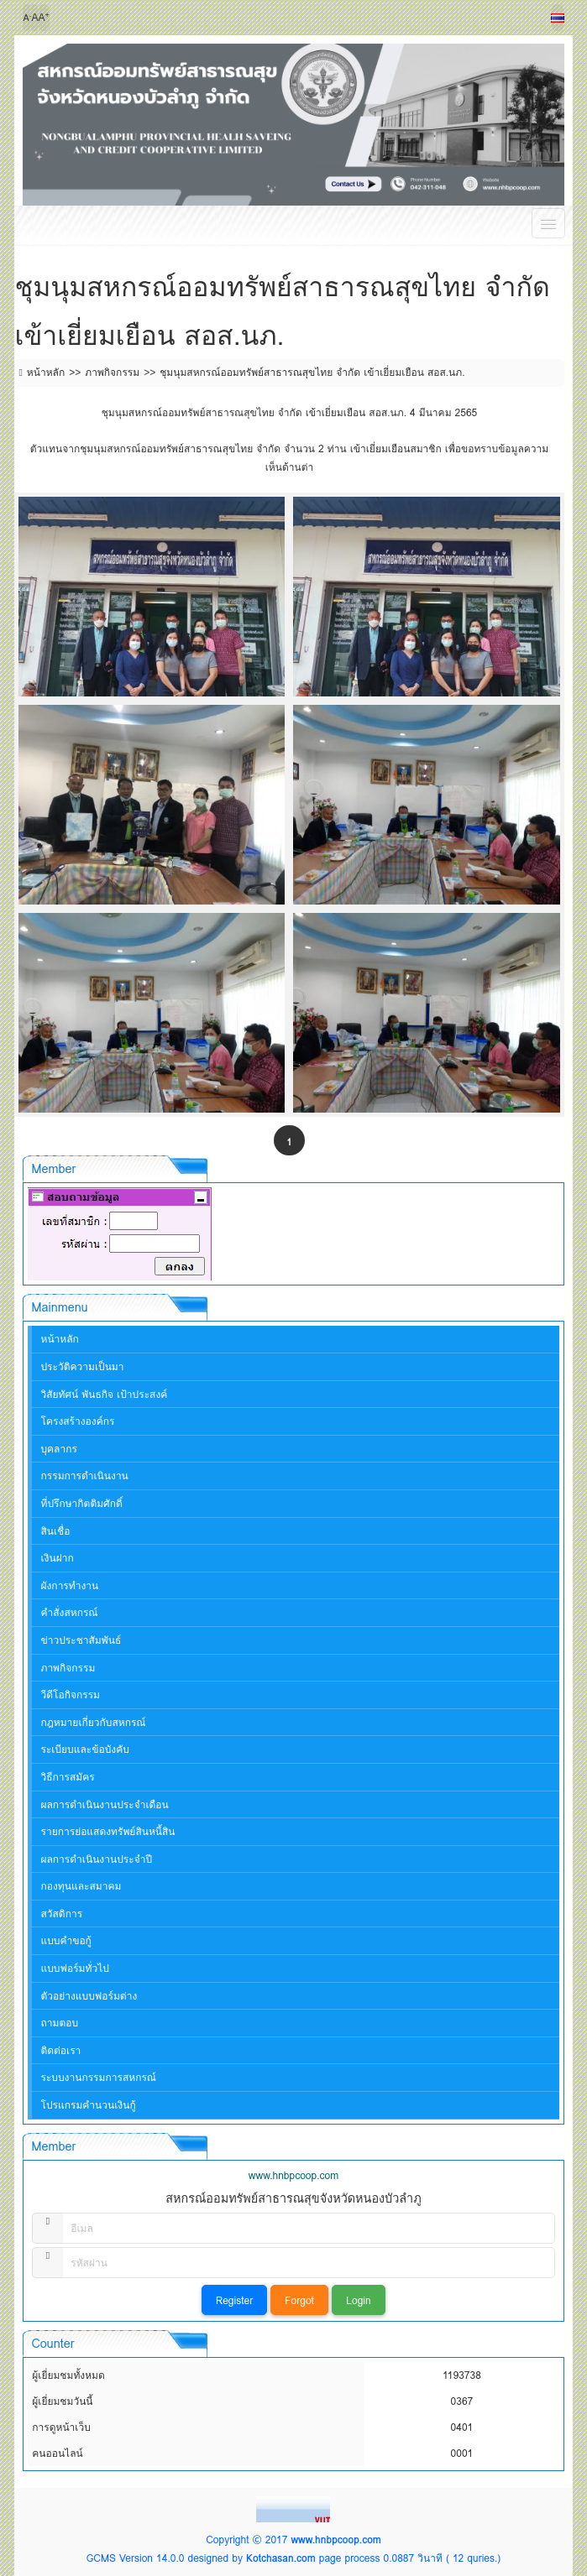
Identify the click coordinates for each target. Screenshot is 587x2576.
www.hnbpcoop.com (335, 2539)
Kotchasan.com (281, 2558)
